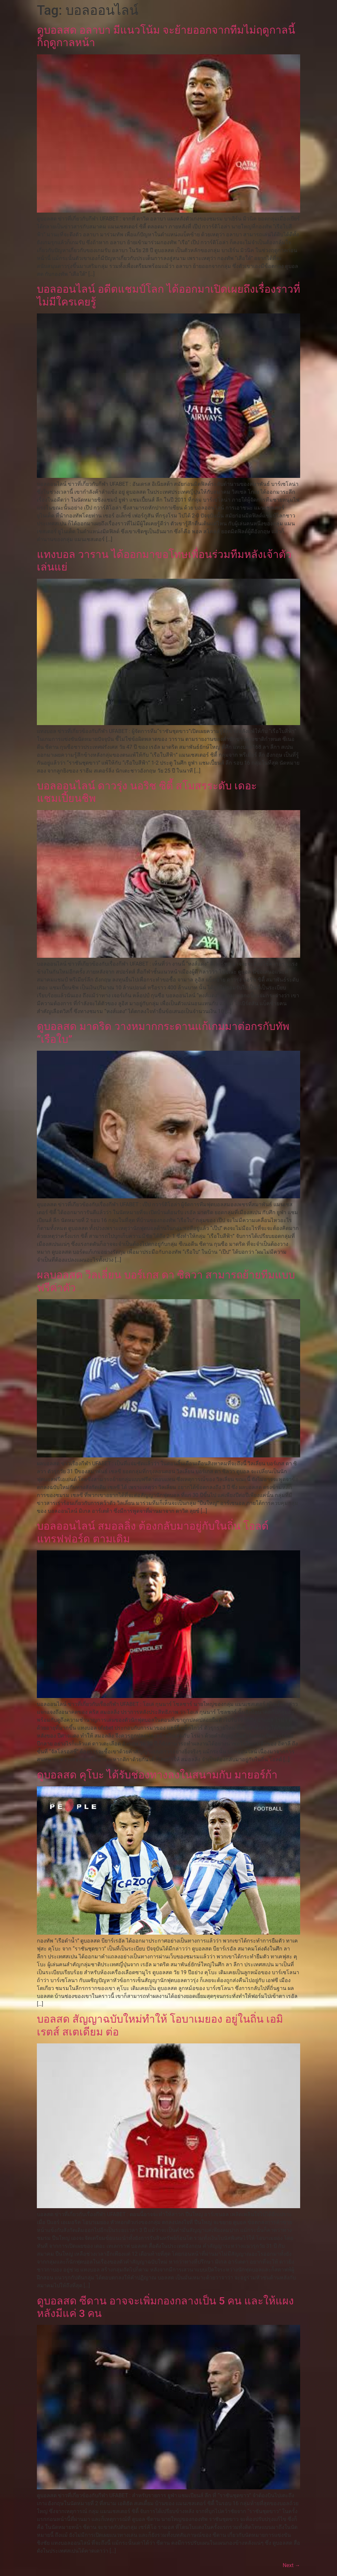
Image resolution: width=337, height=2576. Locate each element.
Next (291, 2565)
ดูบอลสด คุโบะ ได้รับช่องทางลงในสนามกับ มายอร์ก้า (157, 1775)
